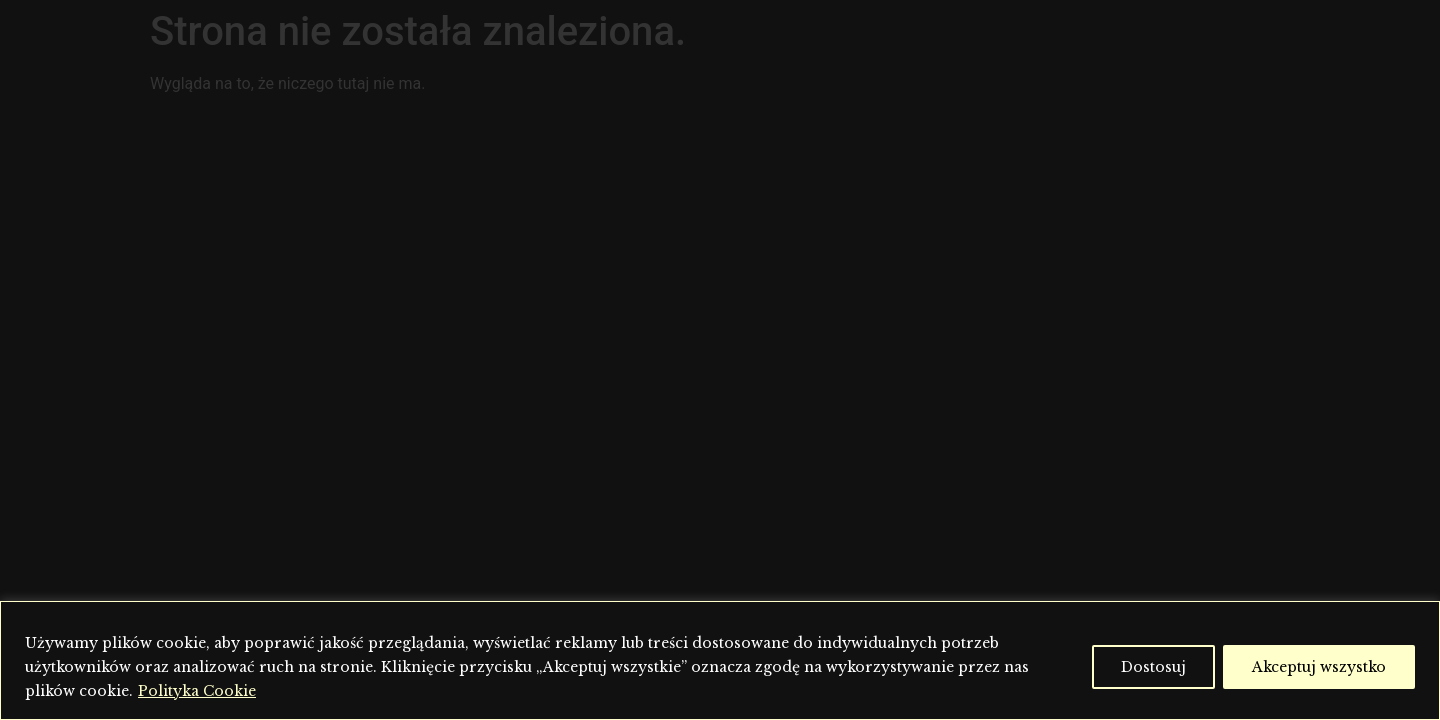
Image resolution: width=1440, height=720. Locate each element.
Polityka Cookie (197, 691)
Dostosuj (1153, 667)
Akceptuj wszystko (1319, 667)
